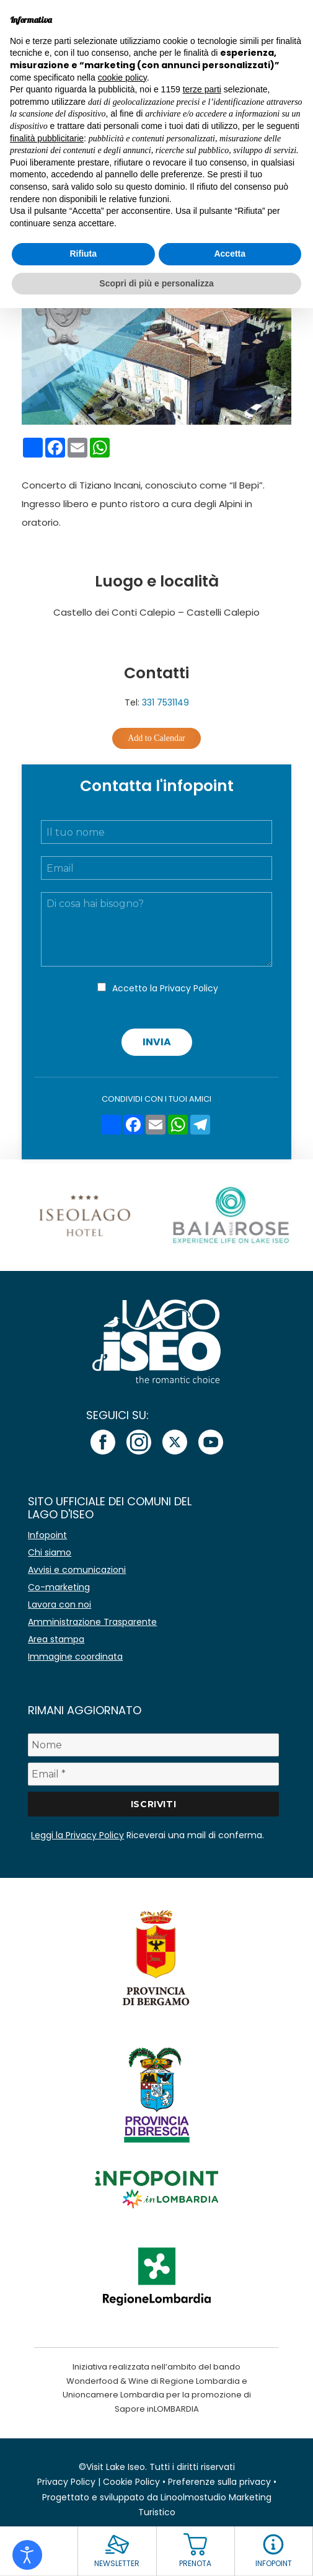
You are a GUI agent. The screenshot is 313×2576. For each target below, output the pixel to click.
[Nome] (153, 1744)
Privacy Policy (189, 988)
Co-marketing (59, 1587)
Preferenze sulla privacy (219, 2482)
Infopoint (47, 1535)
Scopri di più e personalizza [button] (156, 283)
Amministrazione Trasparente (92, 1622)
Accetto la (165, 988)
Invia (157, 1042)
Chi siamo (49, 1552)
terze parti (202, 89)
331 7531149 (165, 702)
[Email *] (153, 1774)
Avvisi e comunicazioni (77, 1570)
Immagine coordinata (75, 1656)
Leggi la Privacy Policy (77, 1835)
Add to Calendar (156, 738)
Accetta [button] (229, 254)
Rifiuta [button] (83, 254)
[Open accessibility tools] (27, 2555)
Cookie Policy (131, 2482)
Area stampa (56, 1639)
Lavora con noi (59, 1604)
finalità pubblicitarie (47, 138)
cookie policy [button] (122, 77)
